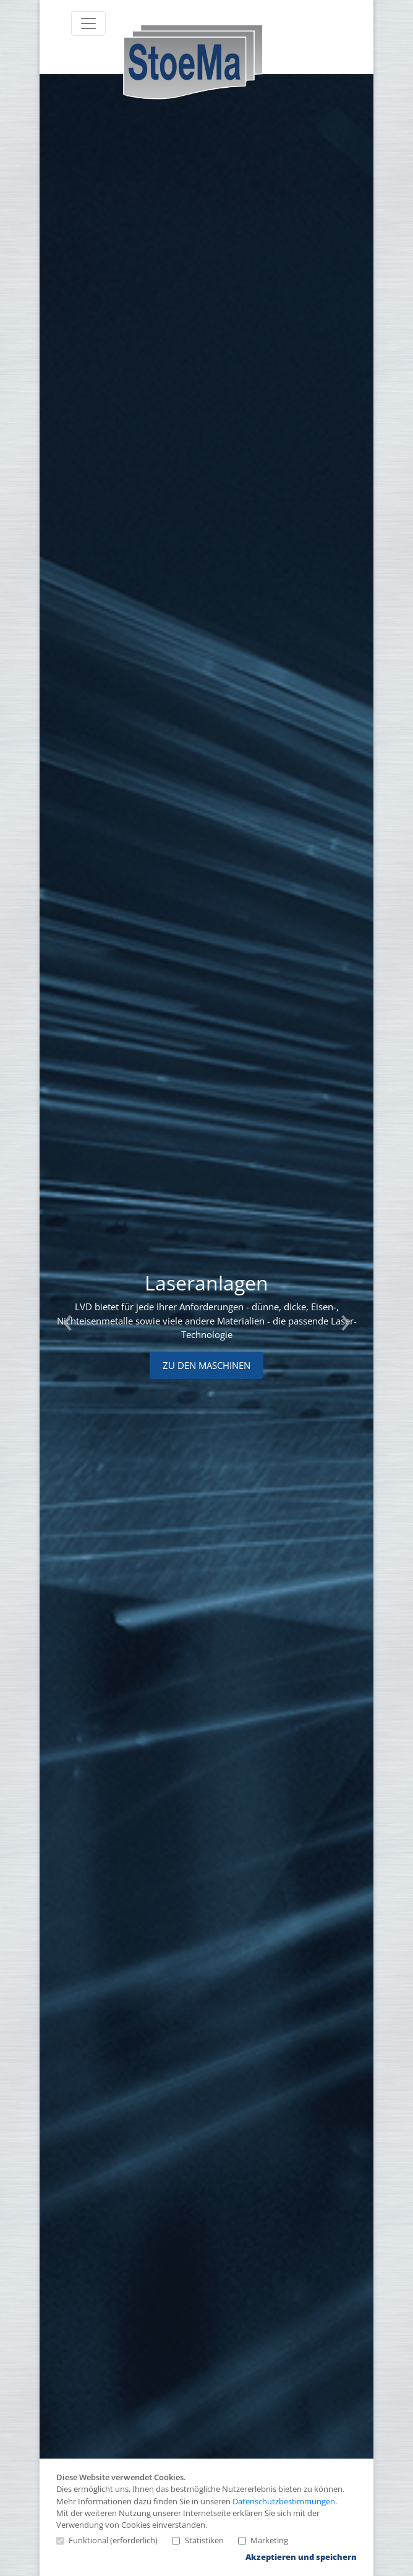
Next (345, 1325)
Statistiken (197, 2540)
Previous (67, 1325)
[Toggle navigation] (88, 23)
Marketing (263, 2540)
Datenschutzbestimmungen (283, 2501)
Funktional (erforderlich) (107, 2540)
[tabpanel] (200, 1325)
